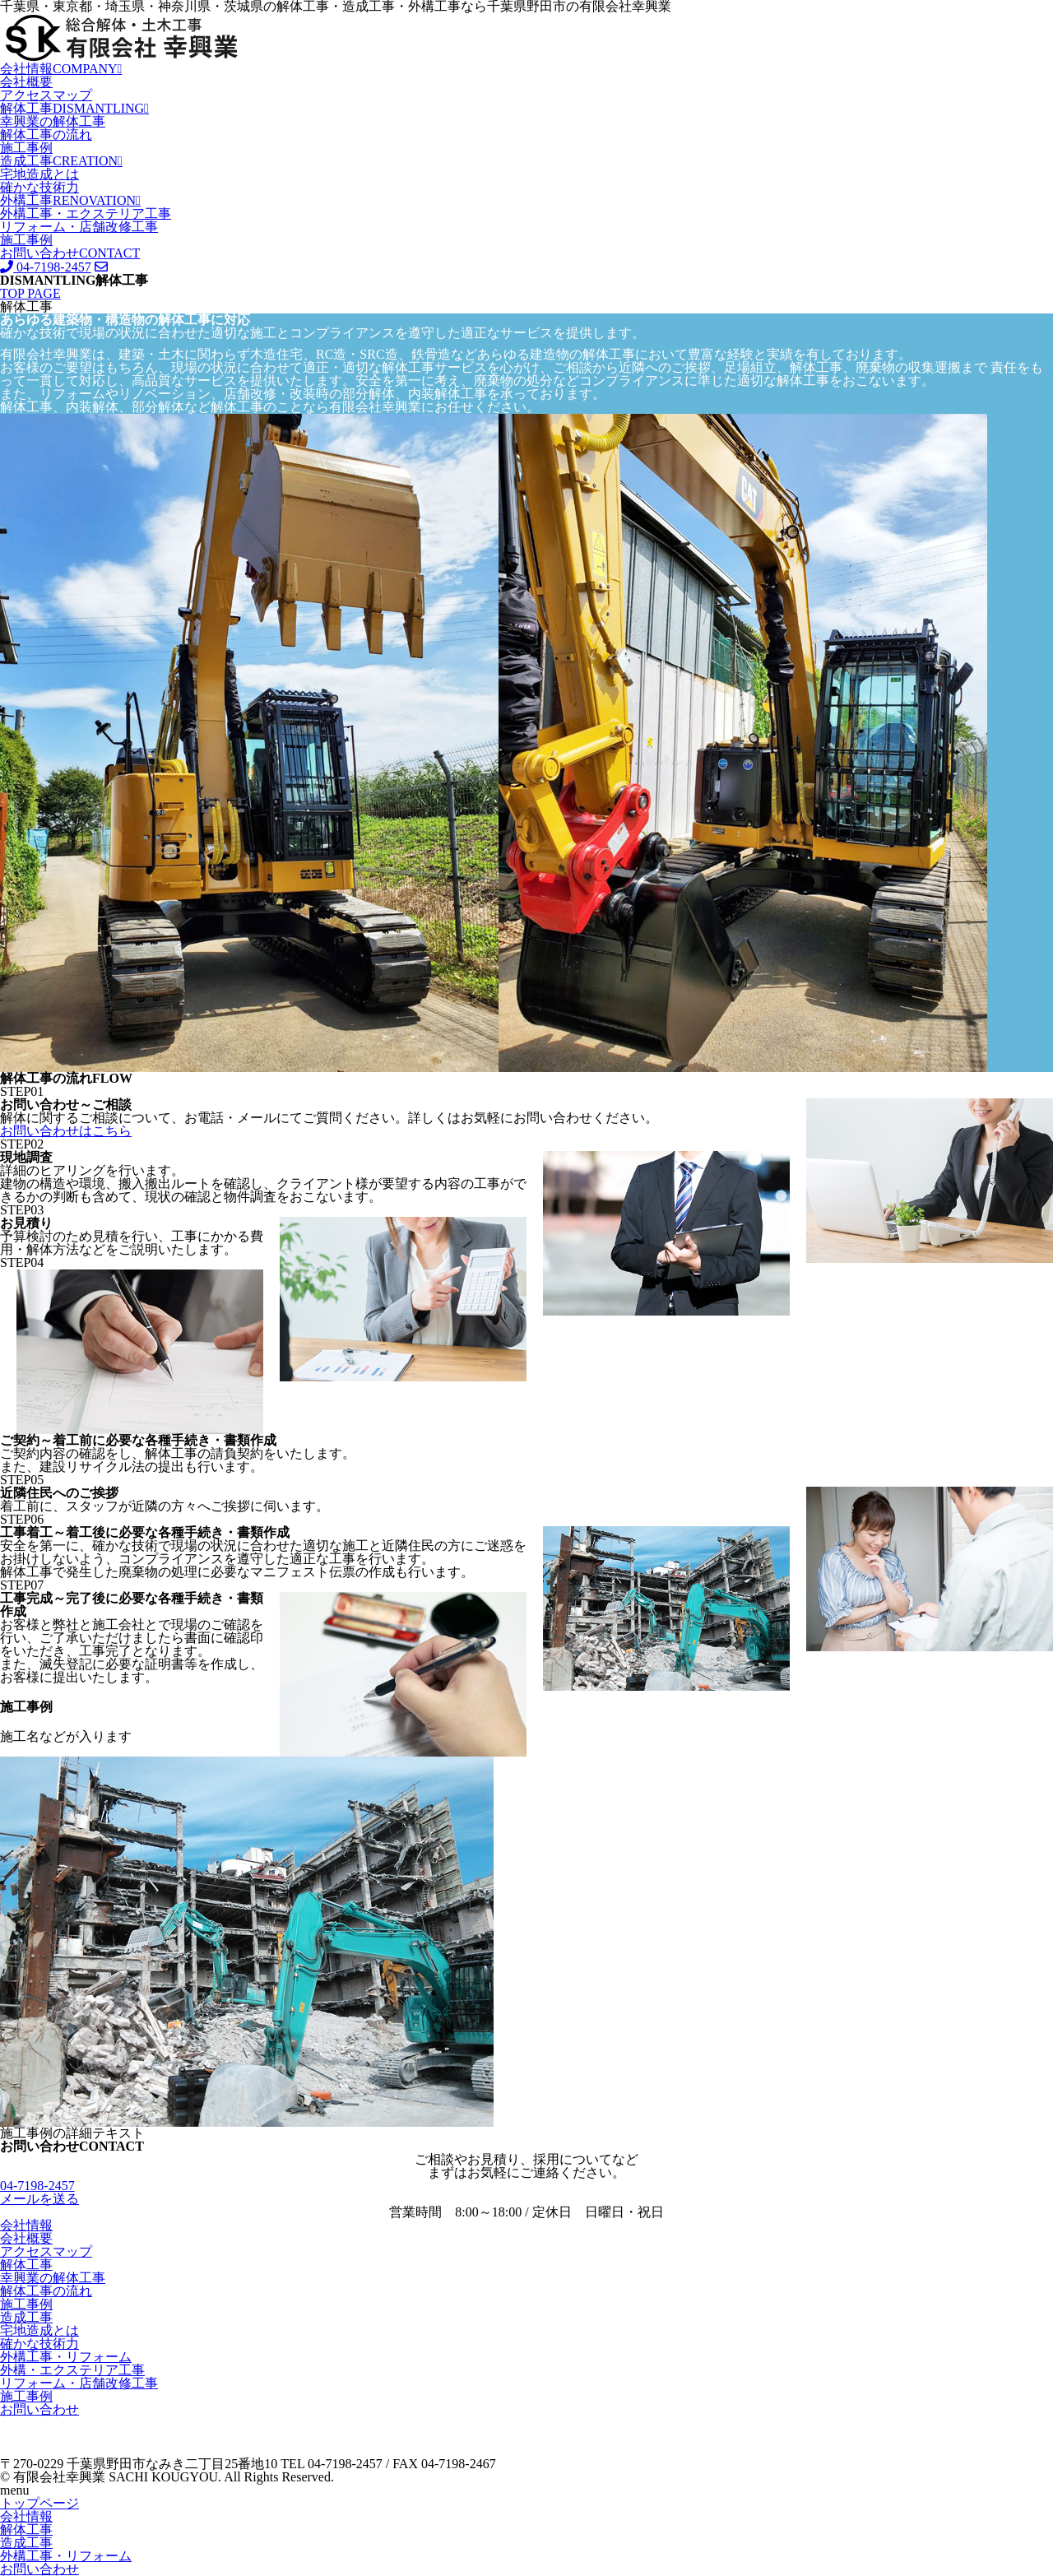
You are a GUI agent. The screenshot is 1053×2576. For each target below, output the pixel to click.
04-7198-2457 (45, 267)
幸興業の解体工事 (52, 121)
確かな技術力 (39, 187)
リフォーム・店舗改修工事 (79, 227)
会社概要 (26, 82)
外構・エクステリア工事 (72, 2370)
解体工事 (74, 108)
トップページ (39, 2503)
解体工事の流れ (46, 135)
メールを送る (39, 2199)
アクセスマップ (46, 95)
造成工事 (61, 161)
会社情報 (61, 69)
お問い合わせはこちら (66, 1131)
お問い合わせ (70, 253)
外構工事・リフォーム (66, 2357)
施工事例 (26, 148)
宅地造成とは (39, 174)
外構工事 (70, 200)
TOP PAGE (30, 293)
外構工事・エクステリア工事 (85, 213)
